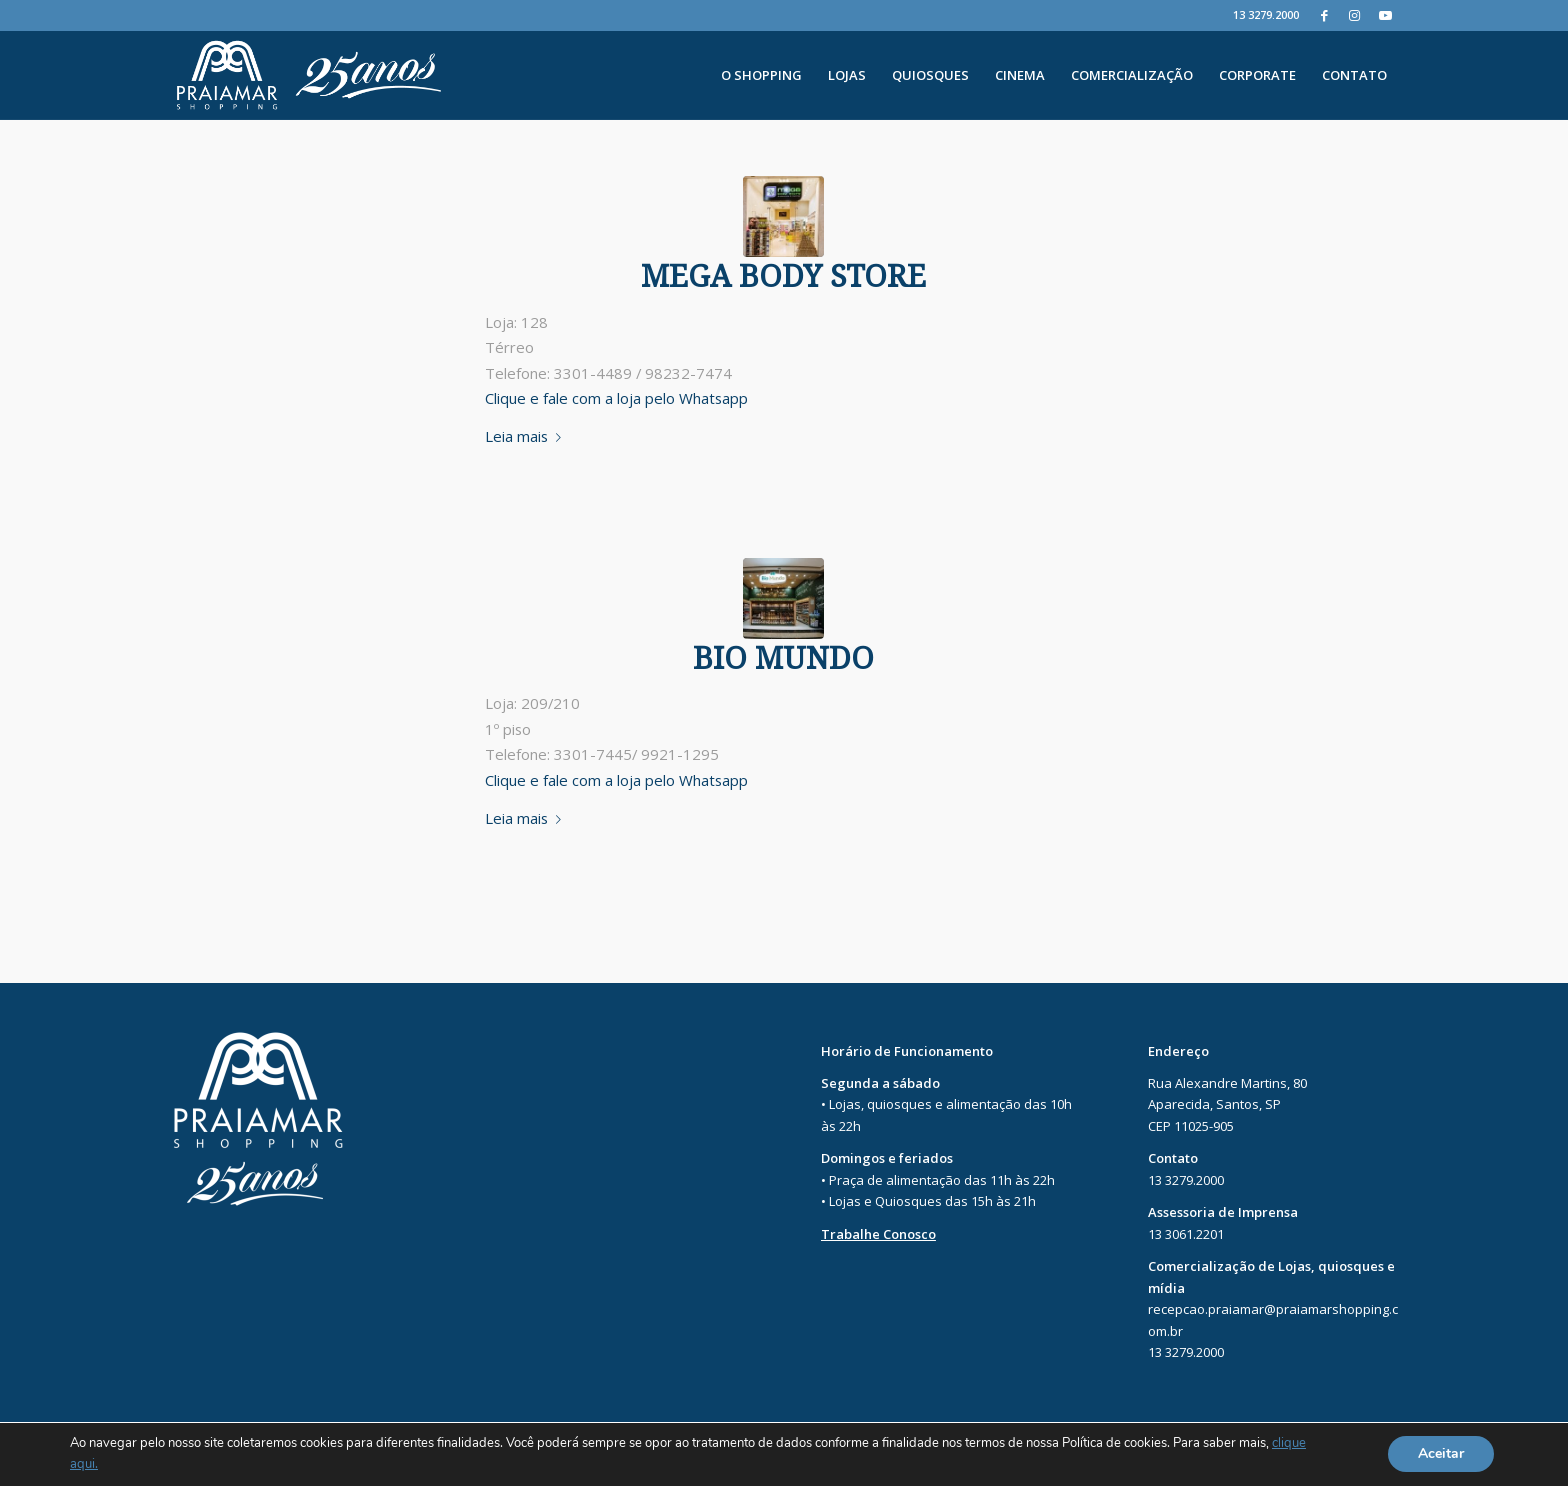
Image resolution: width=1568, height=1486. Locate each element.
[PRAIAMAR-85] (783, 598)
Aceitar (1441, 1454)
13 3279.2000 (1266, 14)
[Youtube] (1385, 15)
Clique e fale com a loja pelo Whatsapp (616, 398)
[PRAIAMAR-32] (783, 216)
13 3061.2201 (1186, 1234)
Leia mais (527, 436)
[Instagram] (1354, 15)
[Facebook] (1324, 15)
